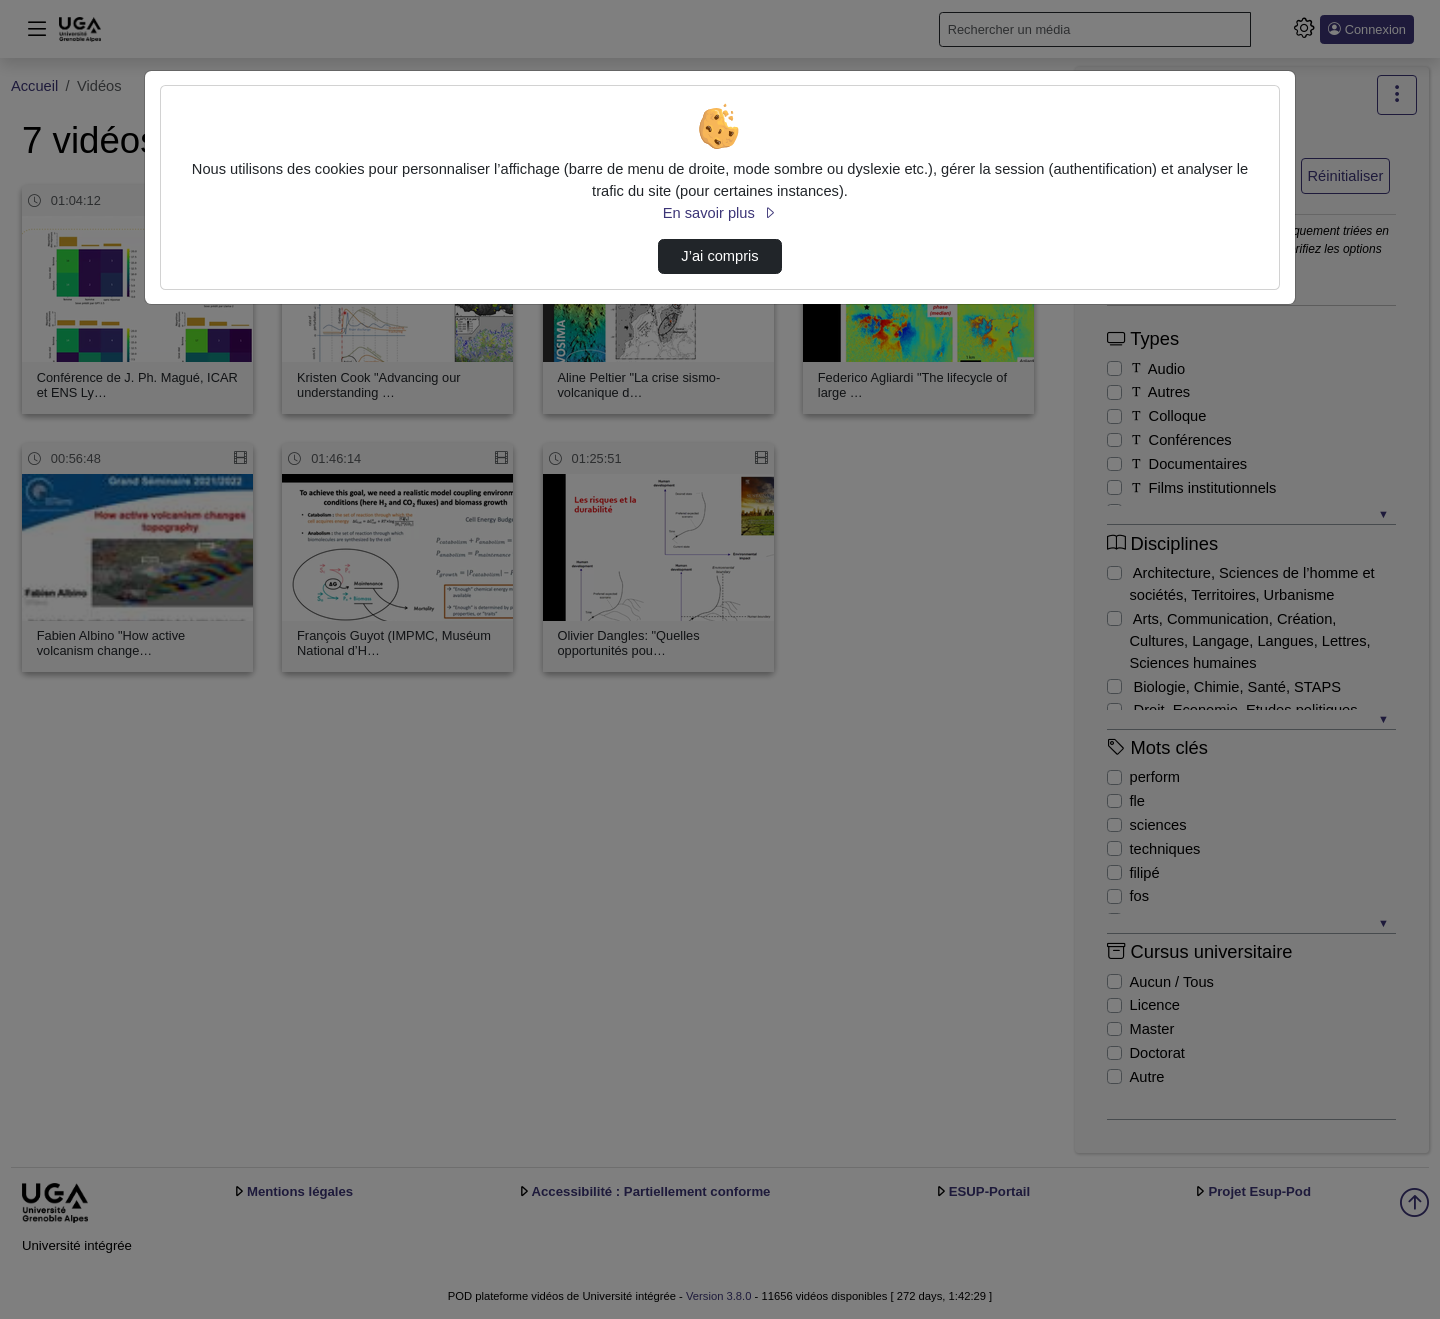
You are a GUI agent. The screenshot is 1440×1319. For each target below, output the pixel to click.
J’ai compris (719, 256)
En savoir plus (720, 213)
